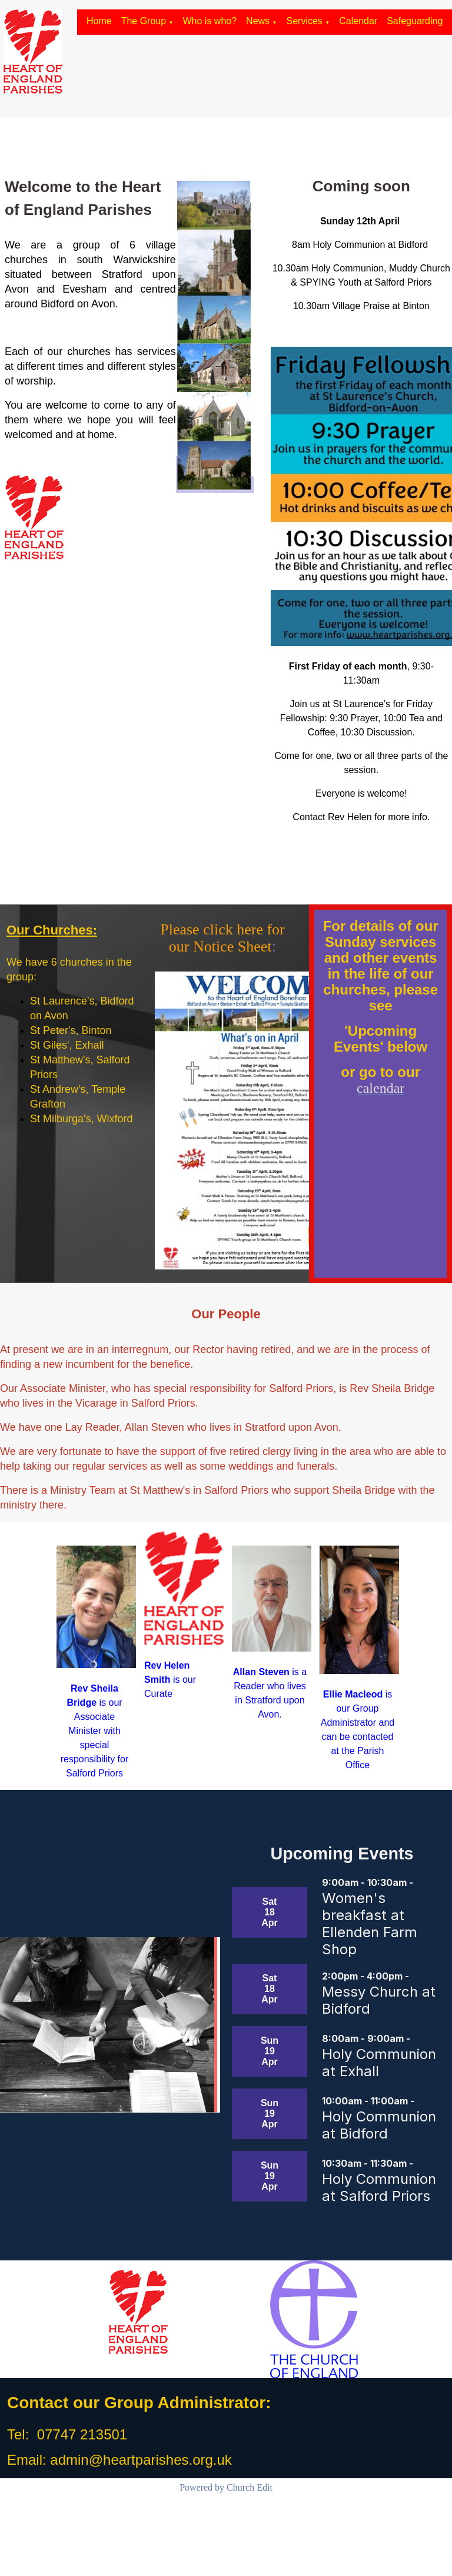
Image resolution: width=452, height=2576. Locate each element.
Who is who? (210, 21)
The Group (143, 21)
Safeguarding (415, 21)
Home (99, 21)
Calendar (358, 21)
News (258, 21)
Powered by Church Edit (226, 2487)
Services (305, 21)
